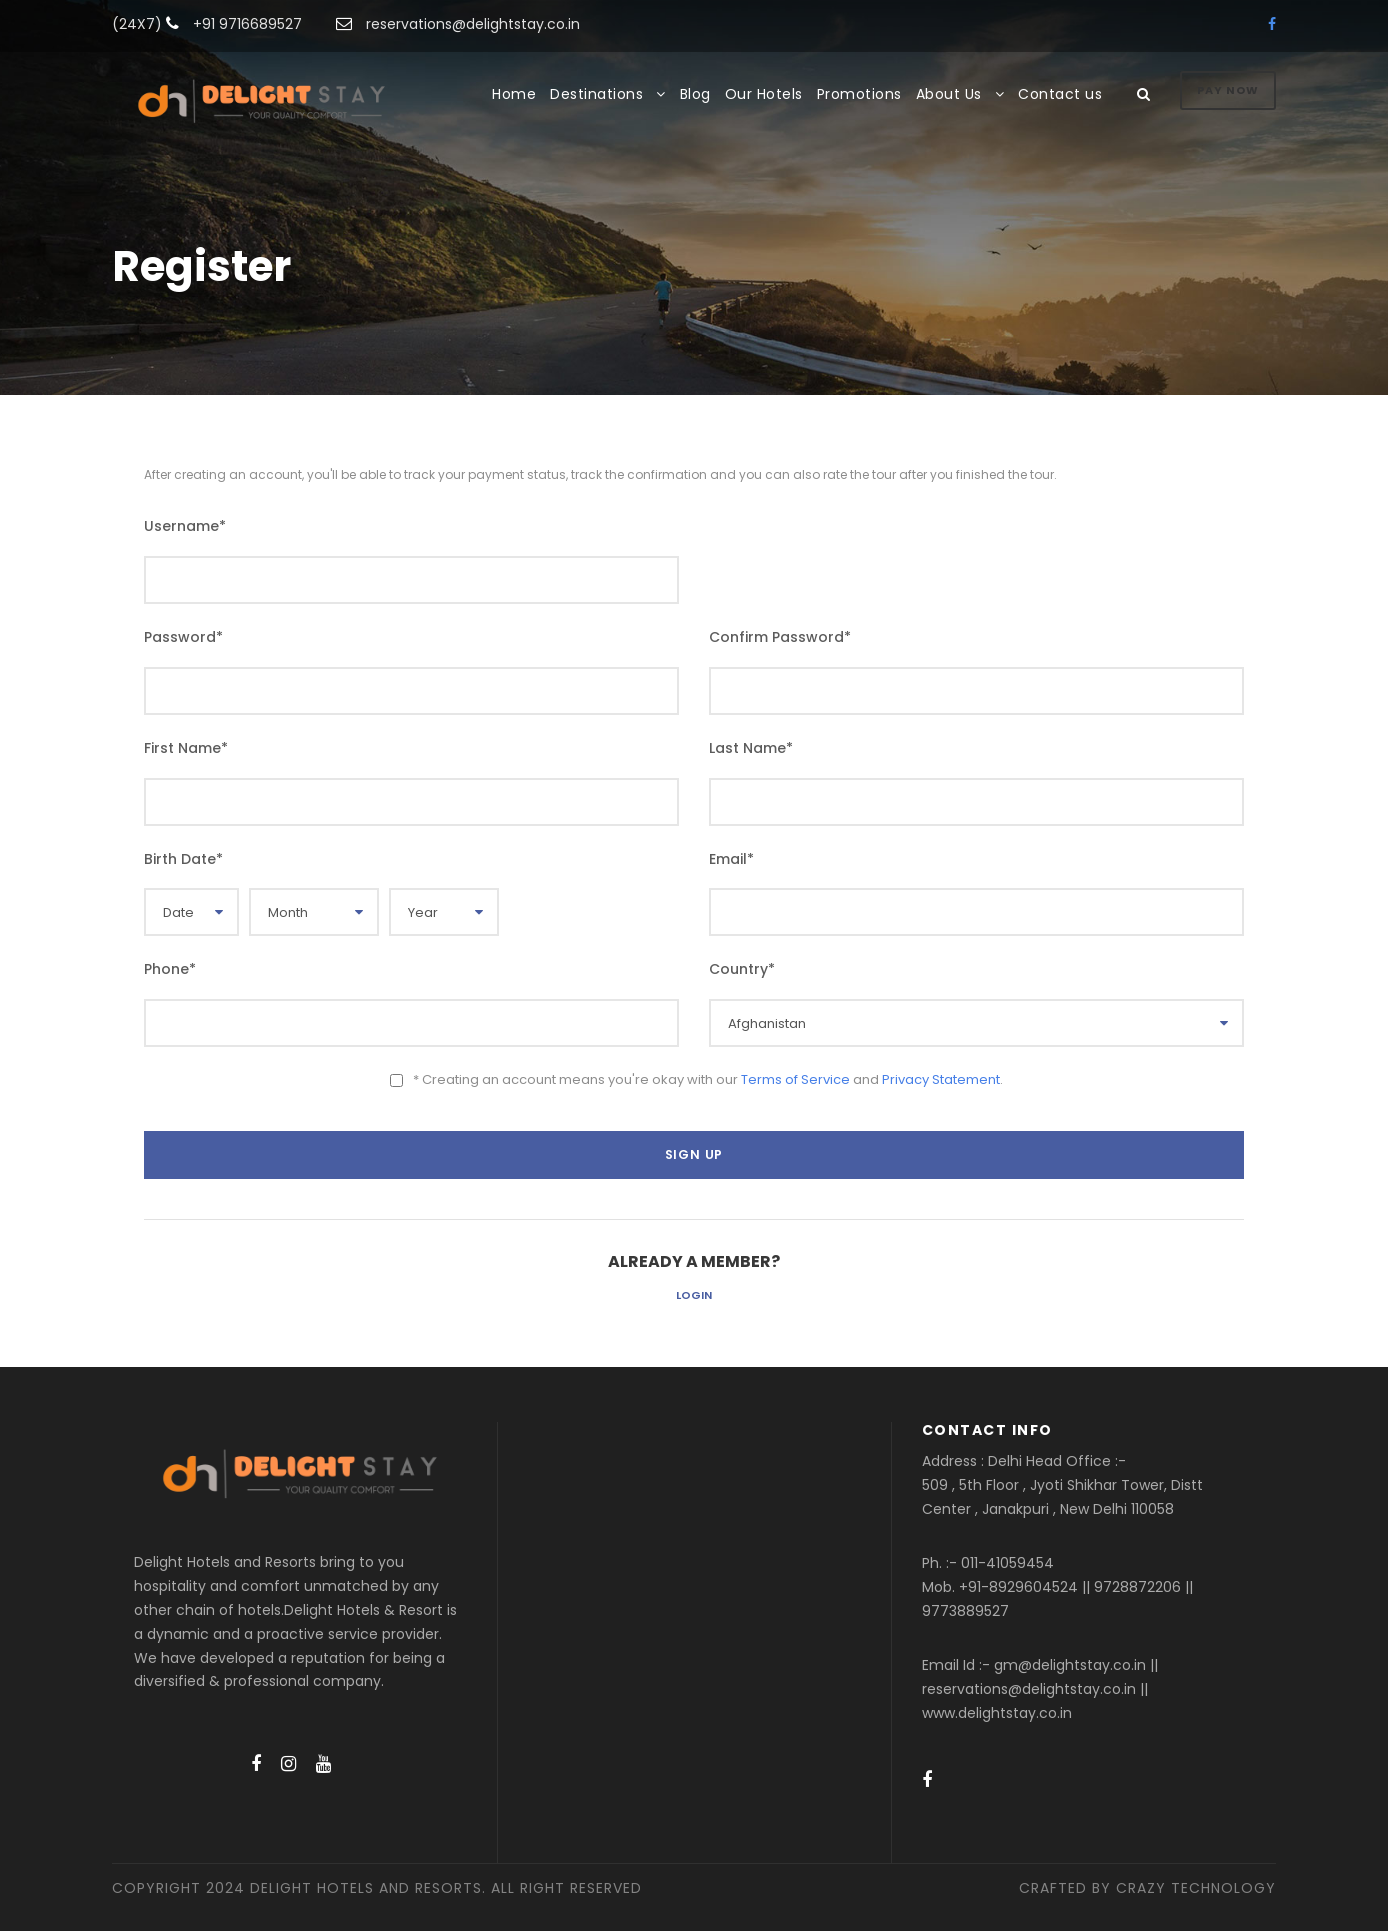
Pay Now (1228, 90)
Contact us (1060, 94)
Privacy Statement (941, 1079)
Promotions (859, 94)
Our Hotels (764, 94)
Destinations (596, 94)
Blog (695, 94)
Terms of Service (795, 1079)
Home (514, 94)
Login (694, 1295)
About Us (949, 94)
